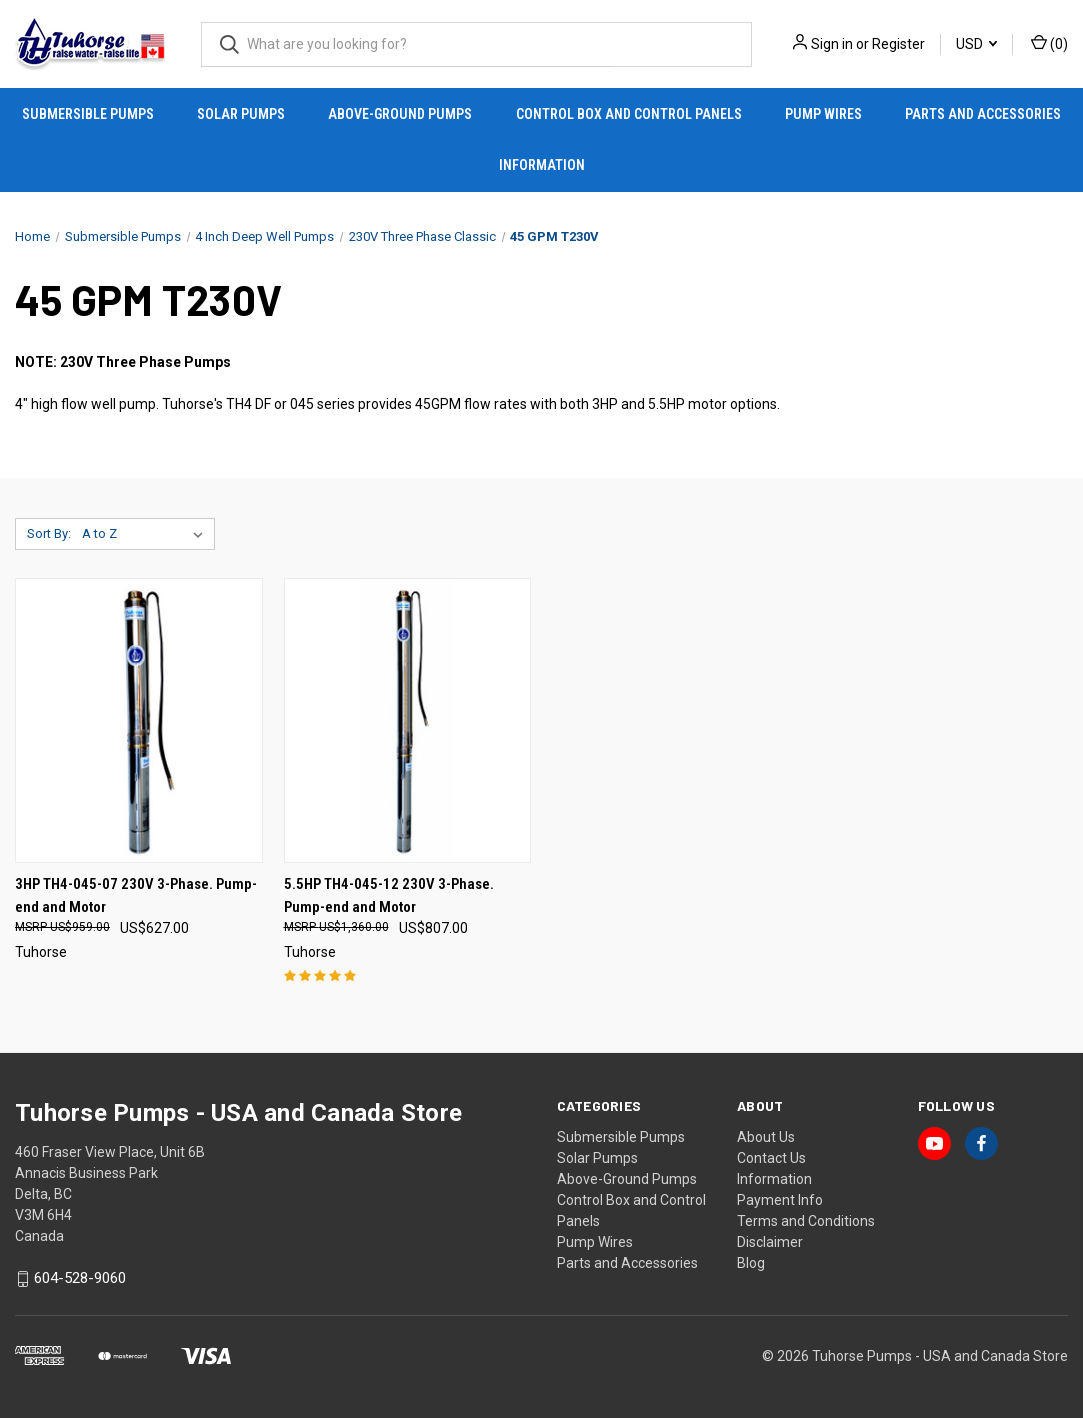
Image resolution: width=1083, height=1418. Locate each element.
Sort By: (49, 533)
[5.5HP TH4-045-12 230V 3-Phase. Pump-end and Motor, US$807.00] (408, 720)
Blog (751, 1263)
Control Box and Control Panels (629, 114)
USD (976, 44)
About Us (766, 1137)
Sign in (832, 44)
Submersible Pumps (88, 114)
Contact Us (771, 1158)
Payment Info (780, 1200)
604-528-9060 (80, 1279)
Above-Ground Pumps (400, 114)
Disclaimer (770, 1242)
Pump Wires (823, 114)
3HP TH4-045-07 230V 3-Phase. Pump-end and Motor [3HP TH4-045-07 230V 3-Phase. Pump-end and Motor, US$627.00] (136, 895)
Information (542, 165)
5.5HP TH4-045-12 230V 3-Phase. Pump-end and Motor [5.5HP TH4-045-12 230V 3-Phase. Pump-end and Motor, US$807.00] (389, 895)
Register (898, 44)
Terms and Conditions (806, 1221)
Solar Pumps (241, 114)
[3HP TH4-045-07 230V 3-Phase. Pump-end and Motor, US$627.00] (139, 720)
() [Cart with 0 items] (1049, 43)
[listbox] (146, 534)
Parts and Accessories (983, 114)
